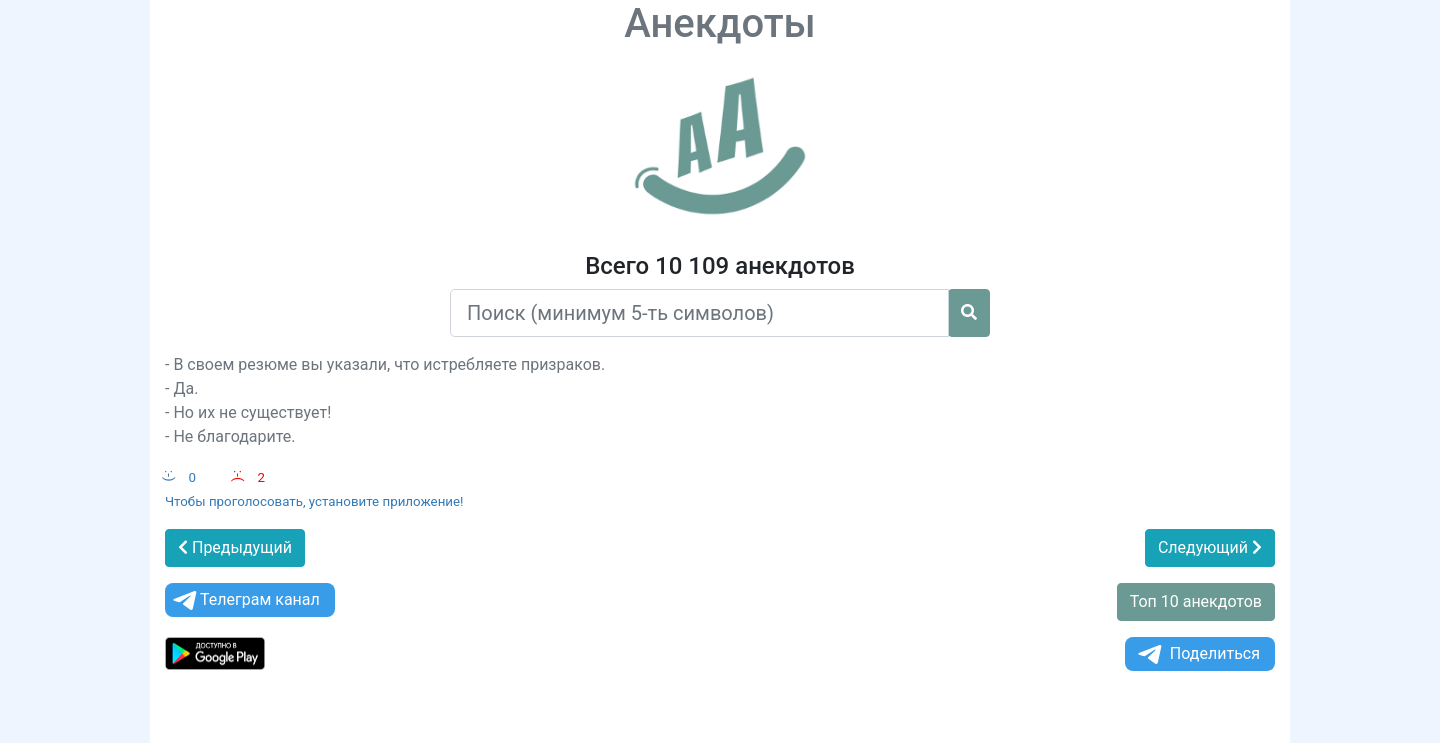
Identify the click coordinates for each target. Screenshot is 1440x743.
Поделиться (1197, 654)
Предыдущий (235, 547)
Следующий (1210, 547)
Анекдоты (720, 23)
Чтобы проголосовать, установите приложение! (314, 501)
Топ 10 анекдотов (1196, 601)
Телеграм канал (245, 600)
